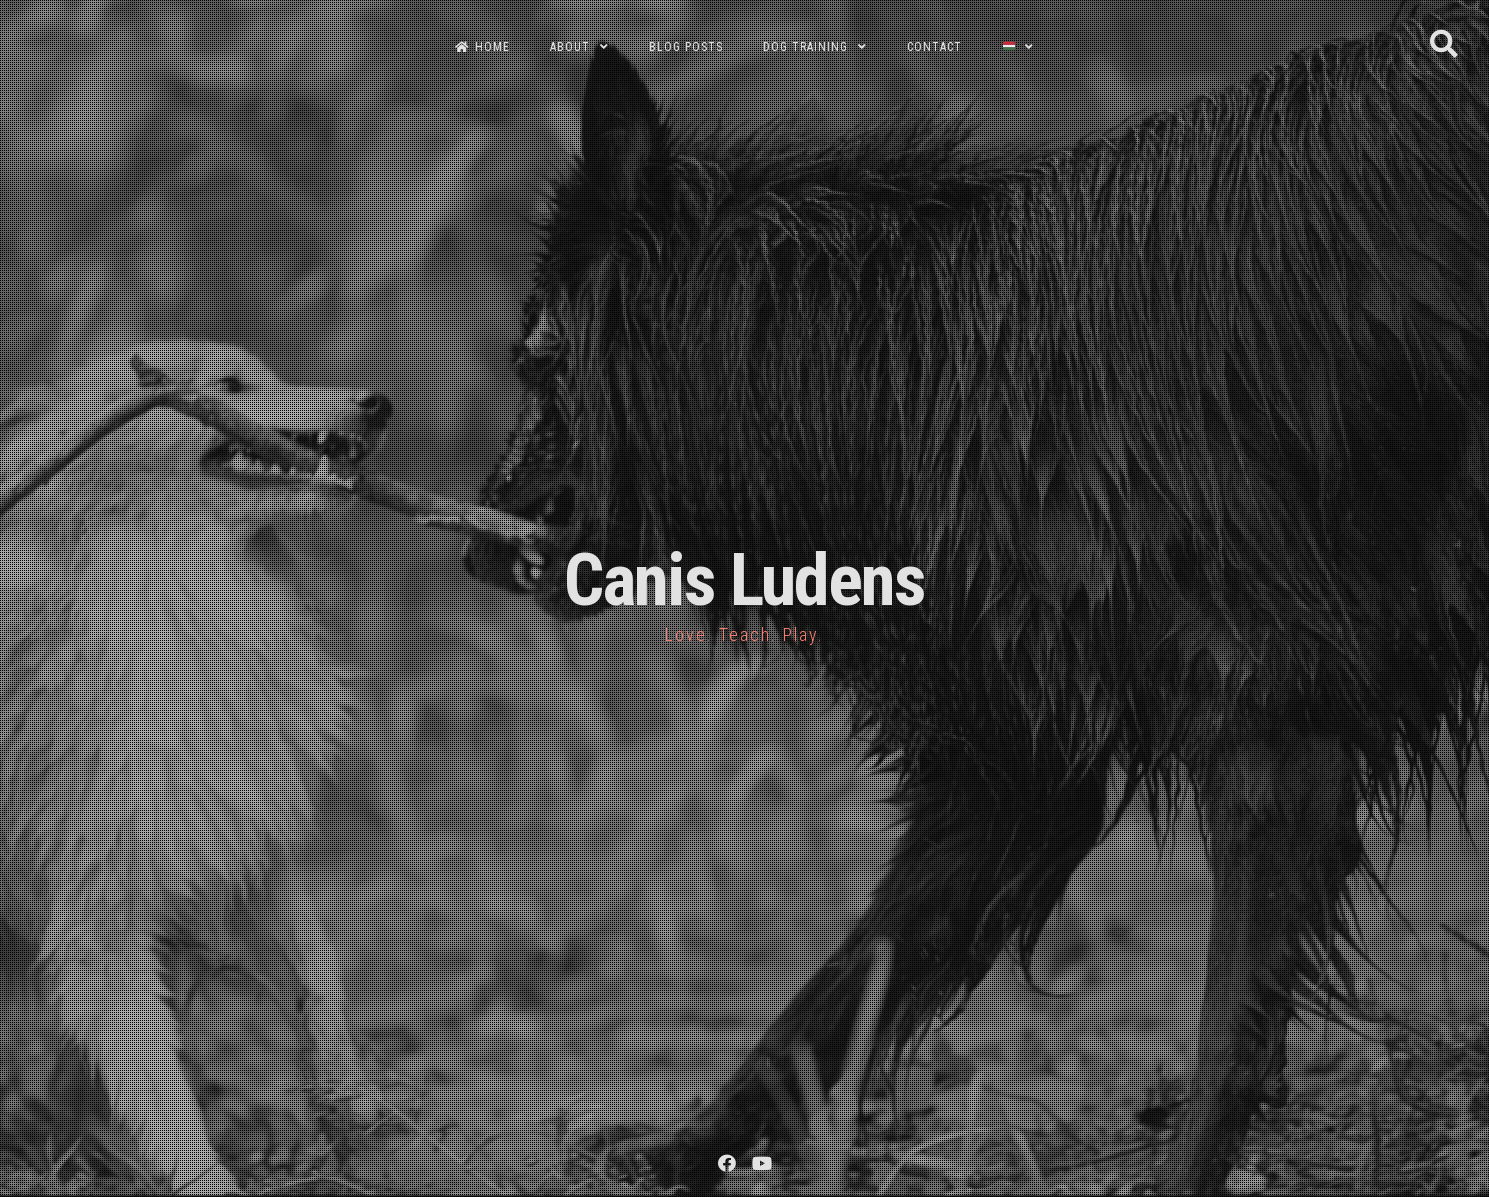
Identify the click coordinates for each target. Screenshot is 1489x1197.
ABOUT (570, 47)
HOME (482, 47)
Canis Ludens (744, 580)
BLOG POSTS (686, 47)
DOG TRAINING (805, 47)
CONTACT (934, 47)
